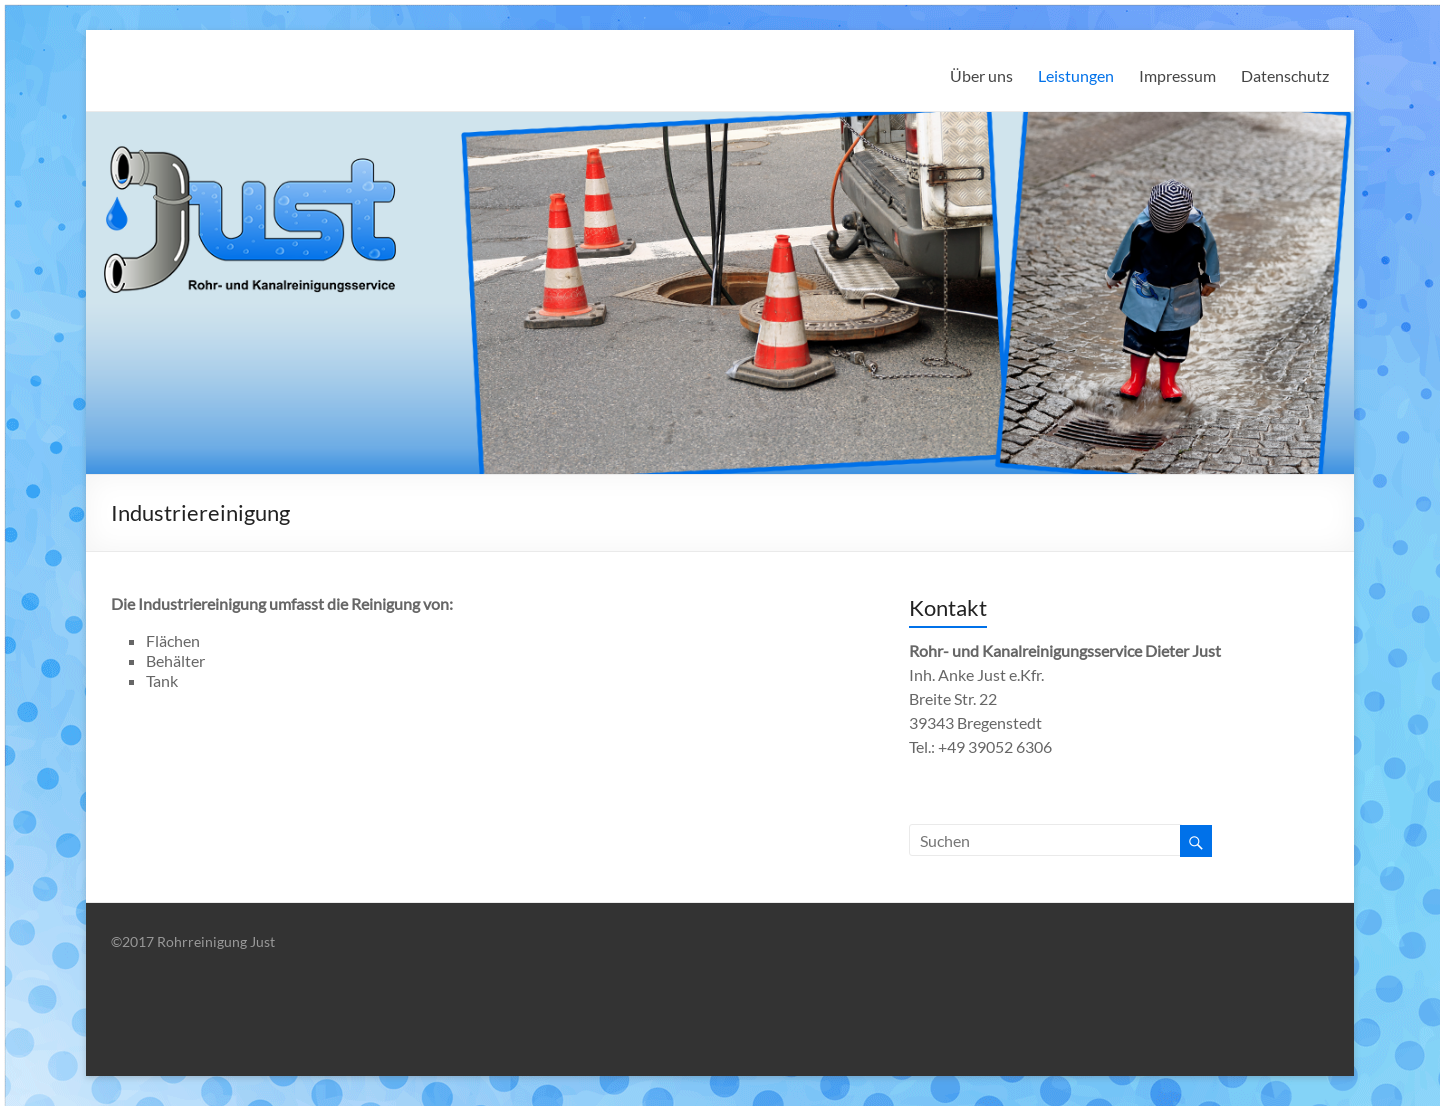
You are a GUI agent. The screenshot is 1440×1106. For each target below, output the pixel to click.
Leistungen (1076, 75)
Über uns (981, 75)
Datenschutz (1285, 75)
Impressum (1177, 75)
